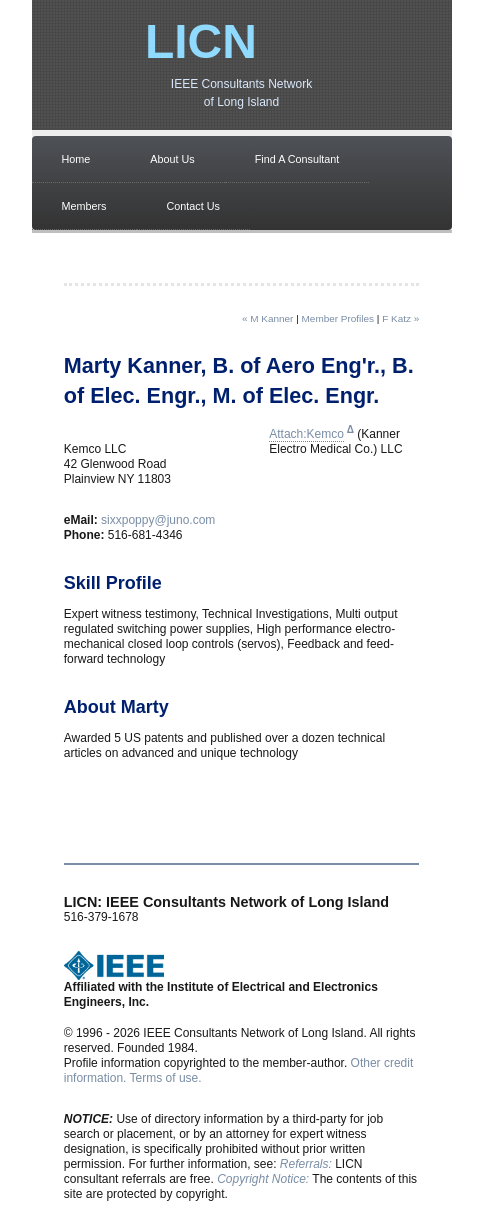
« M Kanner (267, 318)
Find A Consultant (297, 159)
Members (84, 206)
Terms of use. (166, 1078)
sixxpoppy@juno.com (158, 520)
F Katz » (400, 318)
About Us (172, 159)
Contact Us (193, 206)
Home (76, 159)
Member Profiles (338, 318)
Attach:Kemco (306, 434)
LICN (201, 41)
